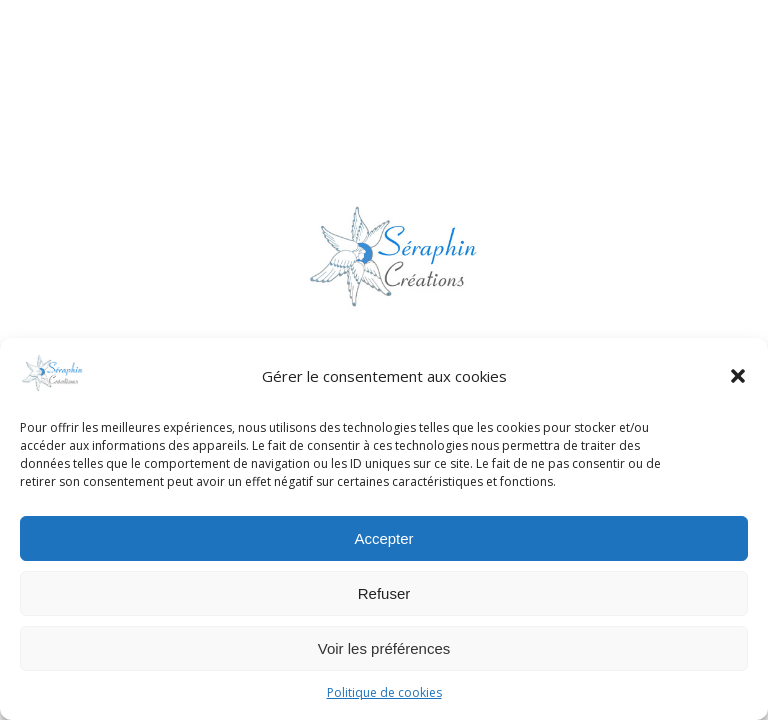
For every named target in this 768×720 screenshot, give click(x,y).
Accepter (383, 538)
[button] (738, 376)
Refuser (384, 593)
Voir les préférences (384, 648)
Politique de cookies (384, 692)
